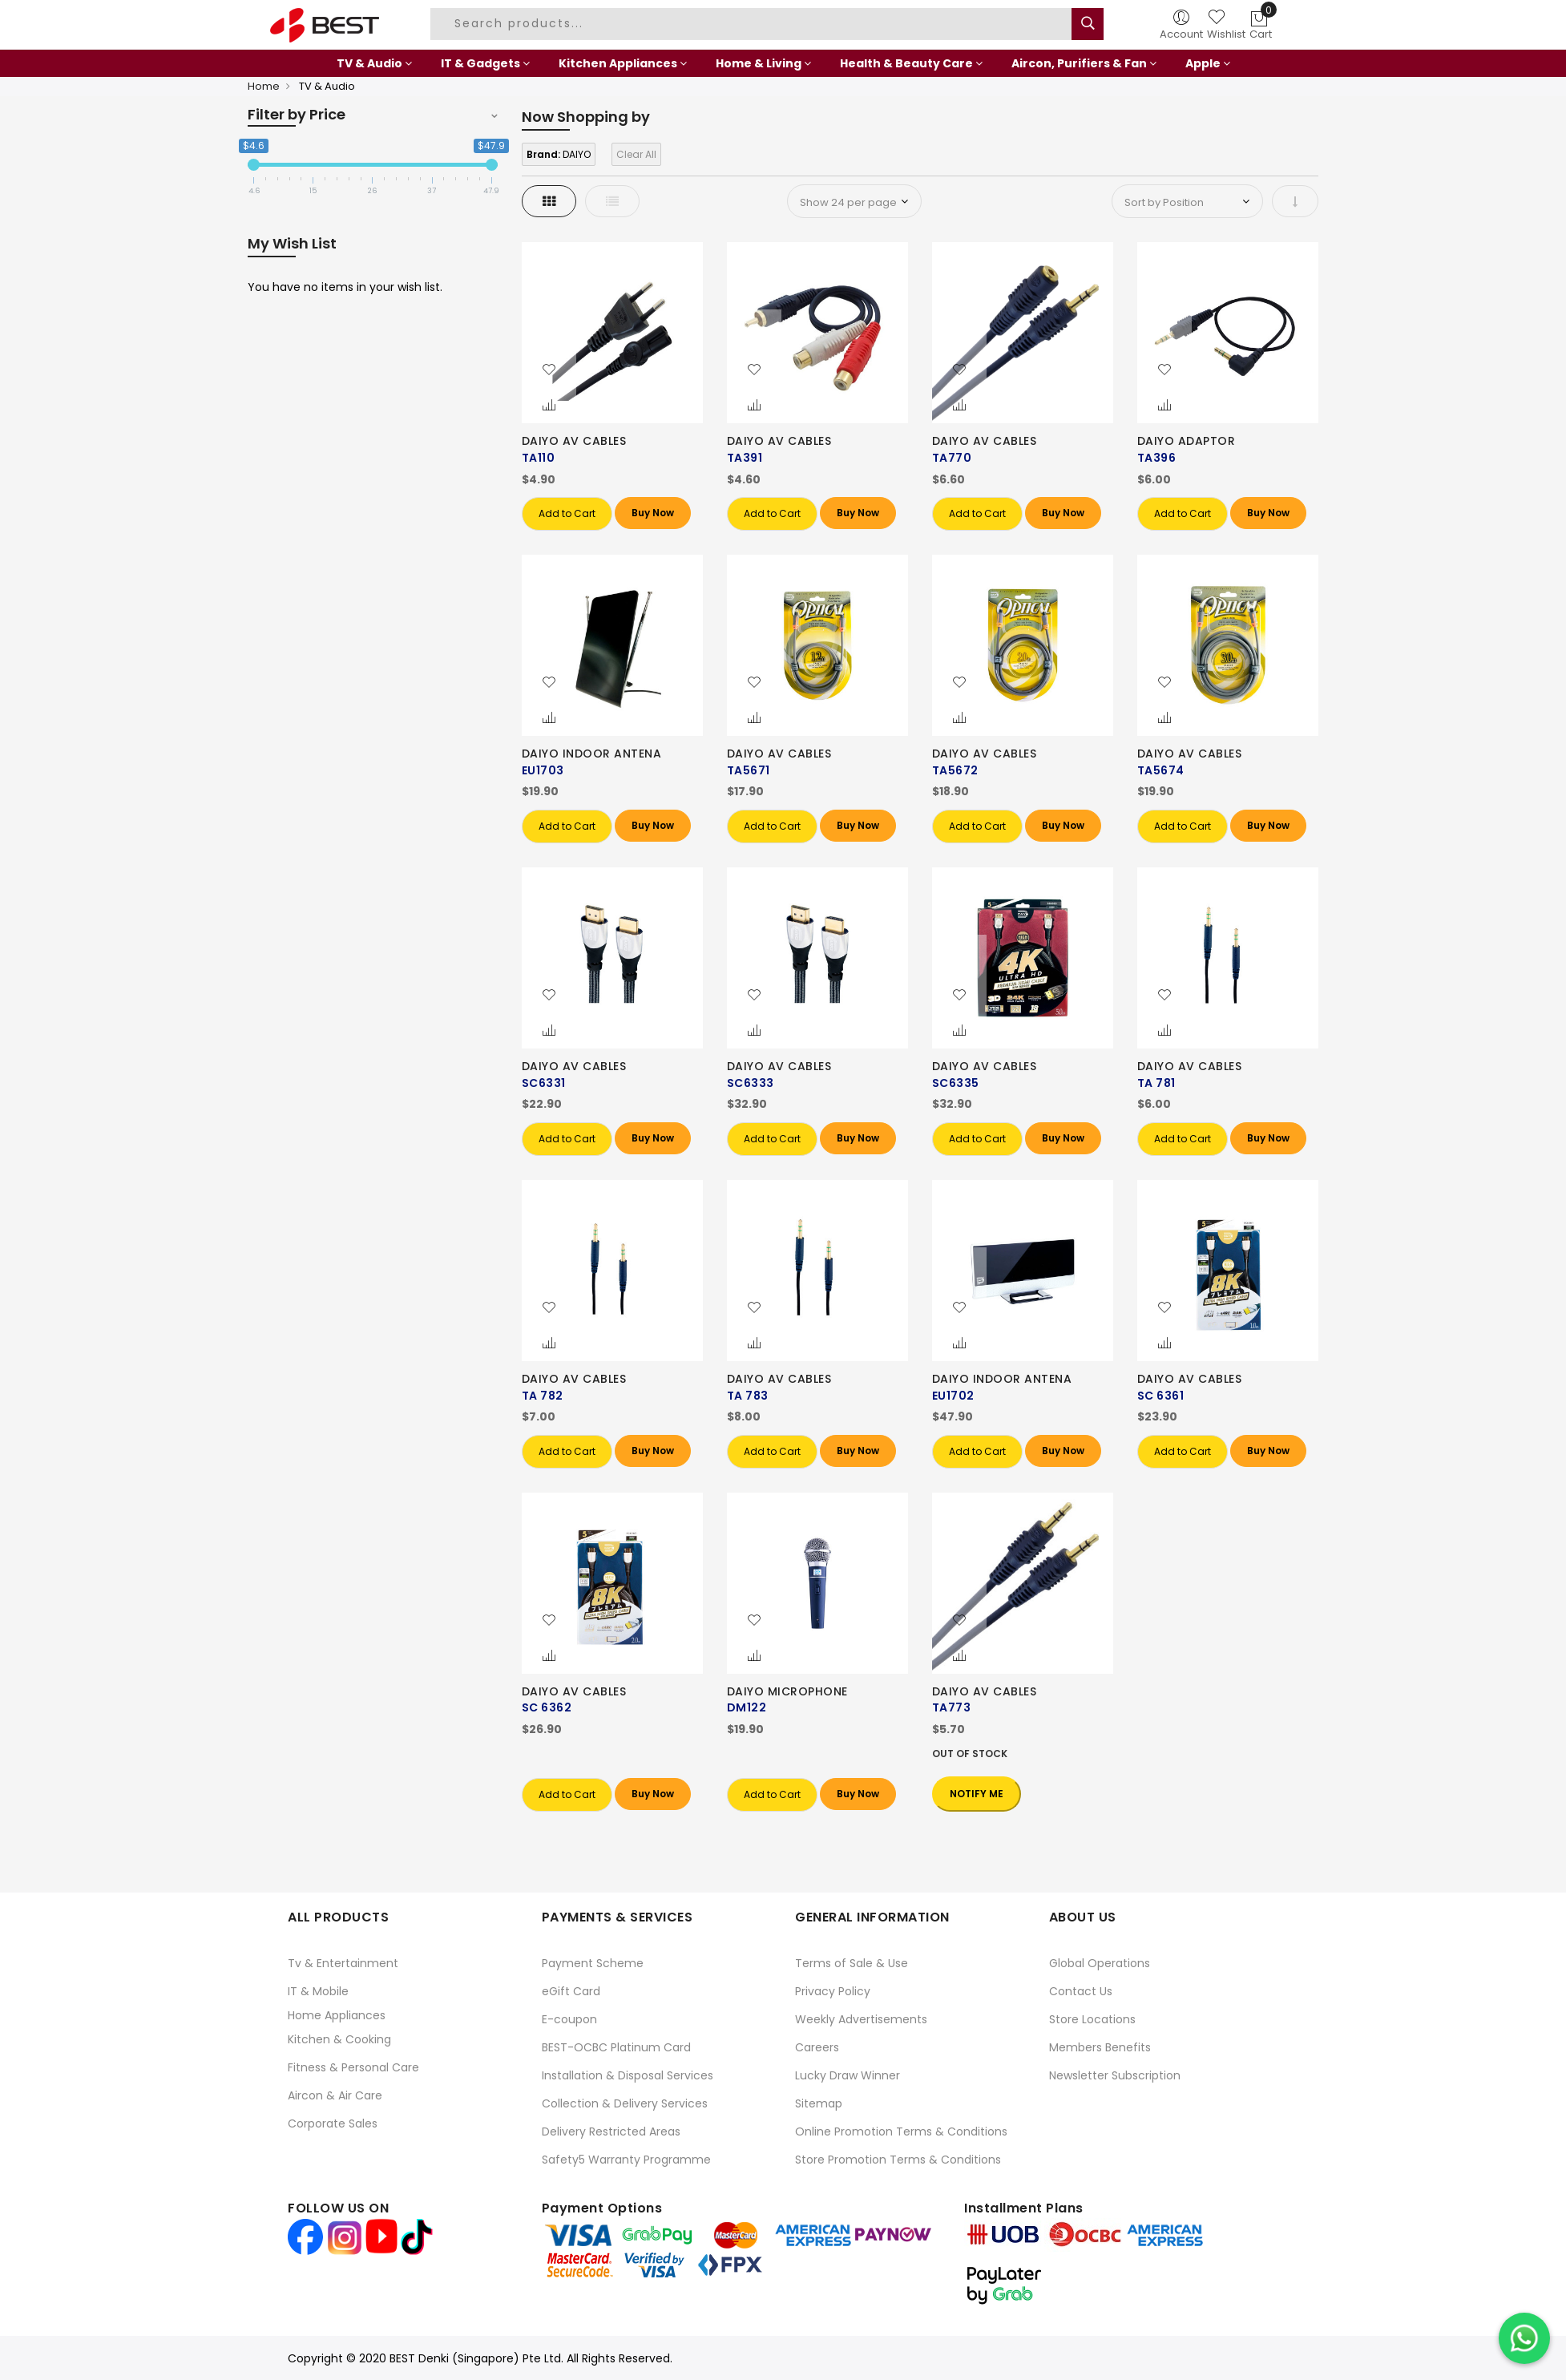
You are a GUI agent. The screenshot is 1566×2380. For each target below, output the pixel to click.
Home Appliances (336, 2015)
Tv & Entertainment (343, 1963)
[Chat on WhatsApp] (1524, 2338)
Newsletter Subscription (1115, 2075)
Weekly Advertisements (861, 2019)
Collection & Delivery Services (625, 2103)
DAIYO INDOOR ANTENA (592, 754)
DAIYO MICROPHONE (787, 1691)
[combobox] (753, 24)
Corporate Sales (332, 2123)
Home (264, 86)
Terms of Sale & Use (851, 1963)
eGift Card (571, 1991)
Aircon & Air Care (335, 2095)
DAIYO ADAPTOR (1186, 441)
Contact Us (1080, 1991)
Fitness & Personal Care (353, 2067)
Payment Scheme (593, 1963)
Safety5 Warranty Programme (626, 2160)
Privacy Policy (832, 1991)
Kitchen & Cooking (339, 2039)
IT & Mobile (318, 1991)
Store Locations (1092, 2019)
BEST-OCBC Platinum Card (616, 2047)
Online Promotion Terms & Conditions (901, 2131)
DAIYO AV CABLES (574, 441)
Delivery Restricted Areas (611, 2131)
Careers (817, 2047)
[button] (549, 370)
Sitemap (818, 2103)
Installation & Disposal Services (627, 2075)
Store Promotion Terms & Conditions (898, 2160)
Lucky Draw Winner (847, 2075)
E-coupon (569, 2019)
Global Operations (1099, 1963)
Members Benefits (1100, 2047)
